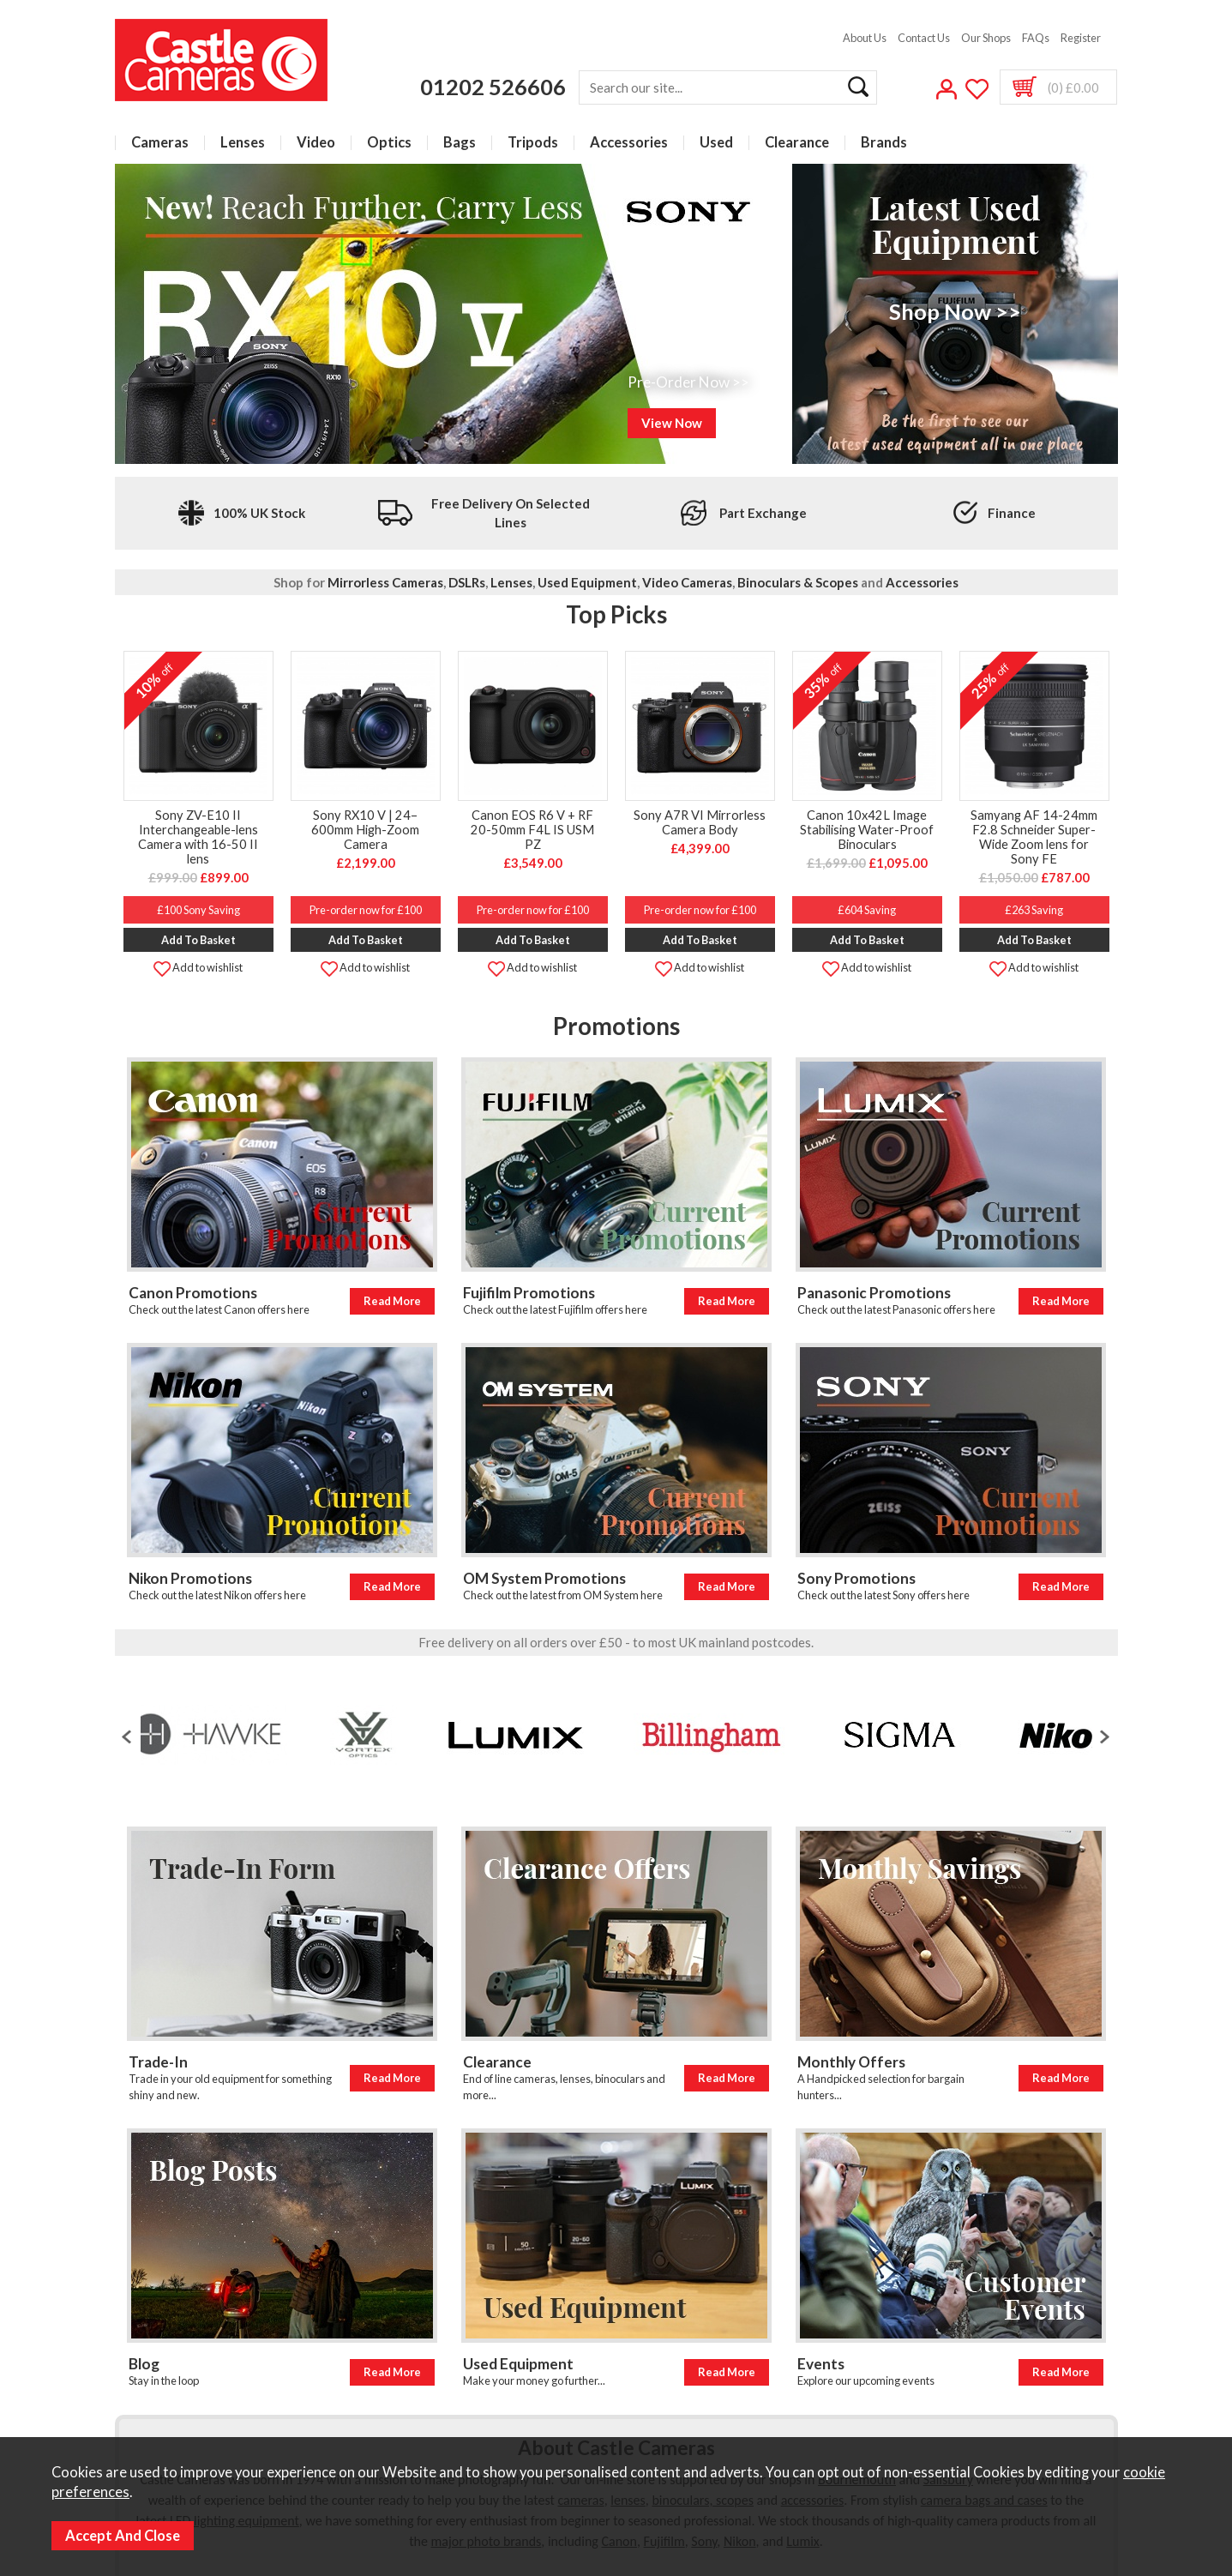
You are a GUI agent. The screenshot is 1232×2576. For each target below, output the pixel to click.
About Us (864, 38)
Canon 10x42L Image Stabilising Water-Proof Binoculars (867, 830)
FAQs (1035, 38)
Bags (459, 142)
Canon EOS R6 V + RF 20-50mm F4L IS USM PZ (532, 830)
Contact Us (924, 38)
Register (1081, 38)
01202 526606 (493, 86)
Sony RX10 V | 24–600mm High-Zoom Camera (365, 830)
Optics (389, 142)
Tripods (533, 142)
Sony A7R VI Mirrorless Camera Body (700, 822)
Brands (884, 142)
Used (716, 142)
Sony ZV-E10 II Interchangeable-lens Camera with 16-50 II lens (198, 837)
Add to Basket (198, 940)
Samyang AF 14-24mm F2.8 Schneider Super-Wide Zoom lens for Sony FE (1034, 837)
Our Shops (986, 38)
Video (316, 142)
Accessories (629, 142)
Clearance (797, 142)
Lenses (242, 142)
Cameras (160, 142)
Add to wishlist (198, 967)
